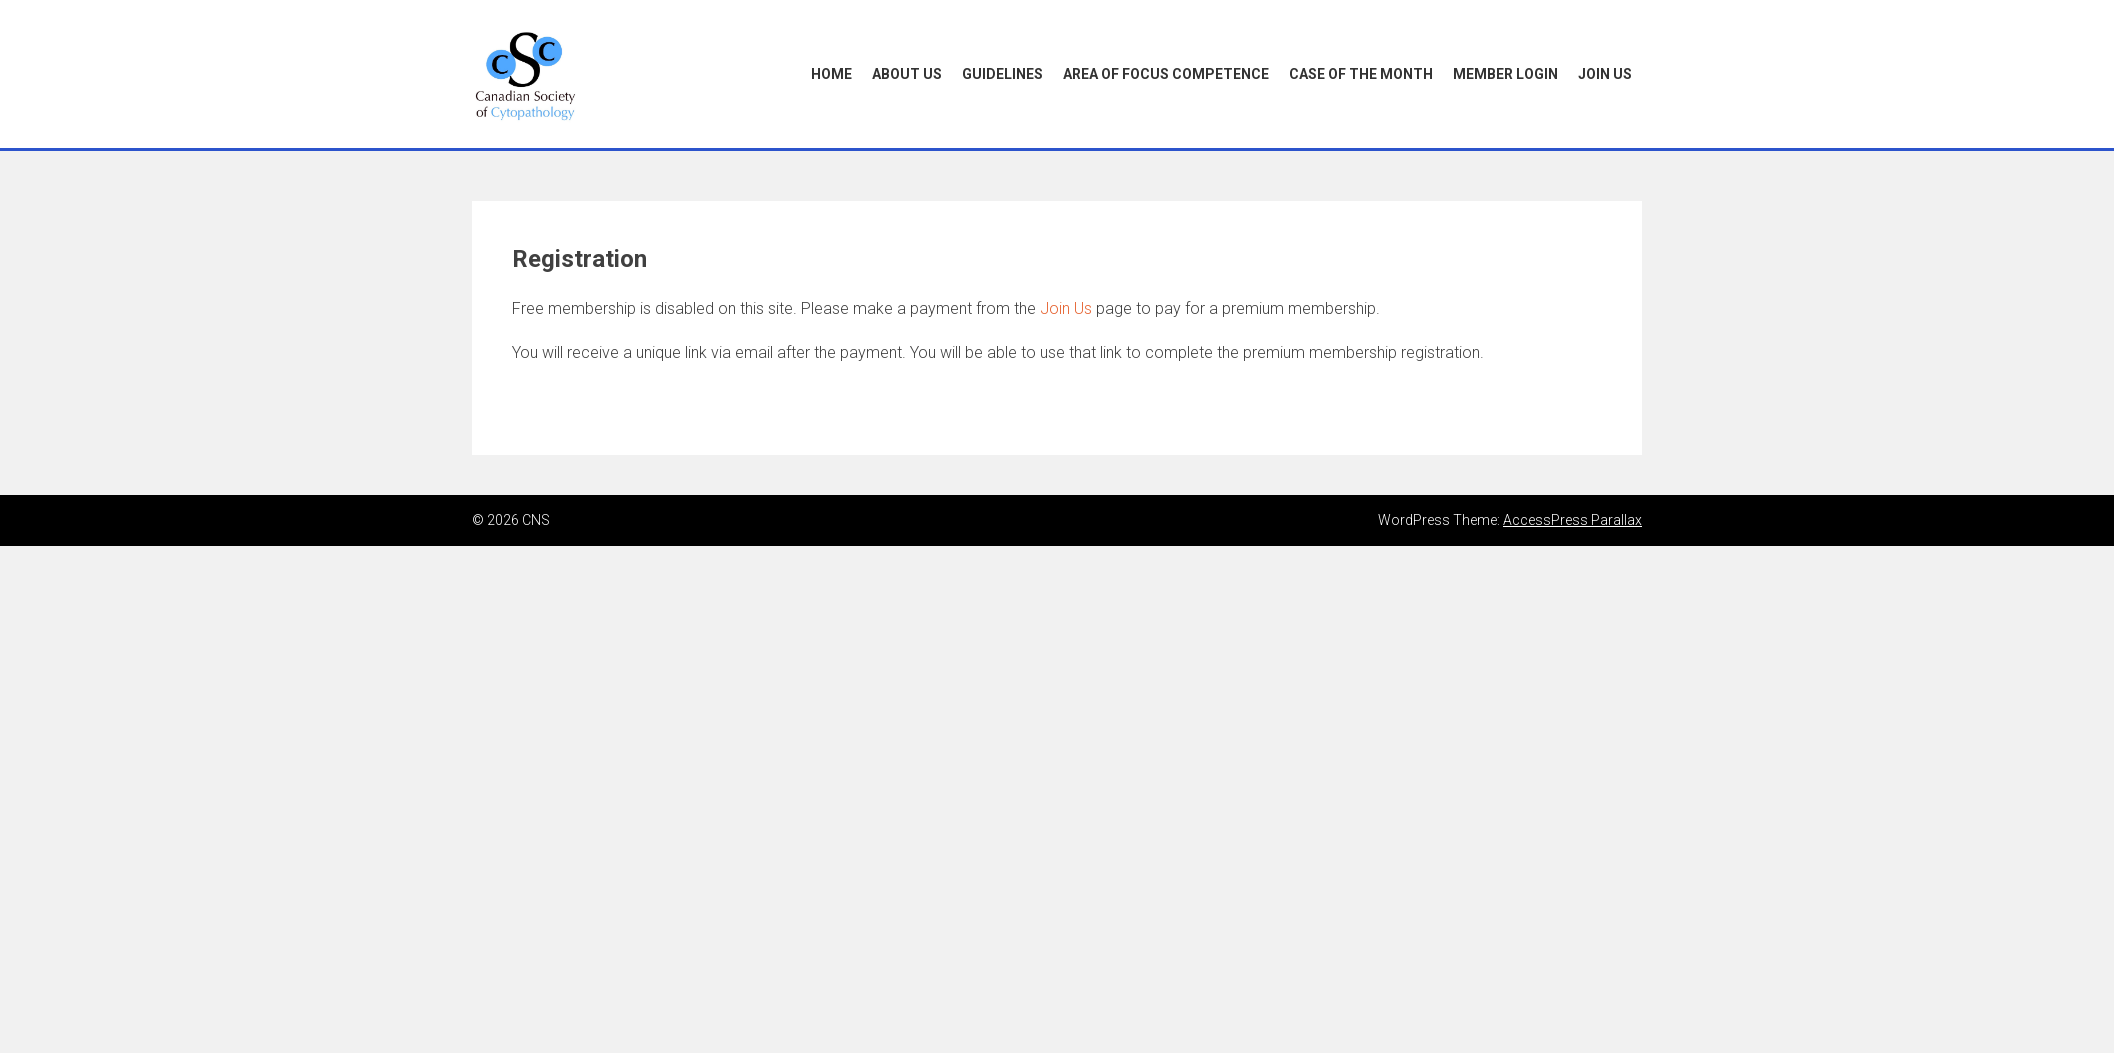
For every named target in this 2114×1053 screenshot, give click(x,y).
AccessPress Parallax (1572, 520)
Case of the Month (1361, 74)
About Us (907, 74)
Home (831, 74)
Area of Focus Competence (1166, 74)
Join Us (1605, 74)
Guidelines (1002, 74)
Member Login (1505, 74)
